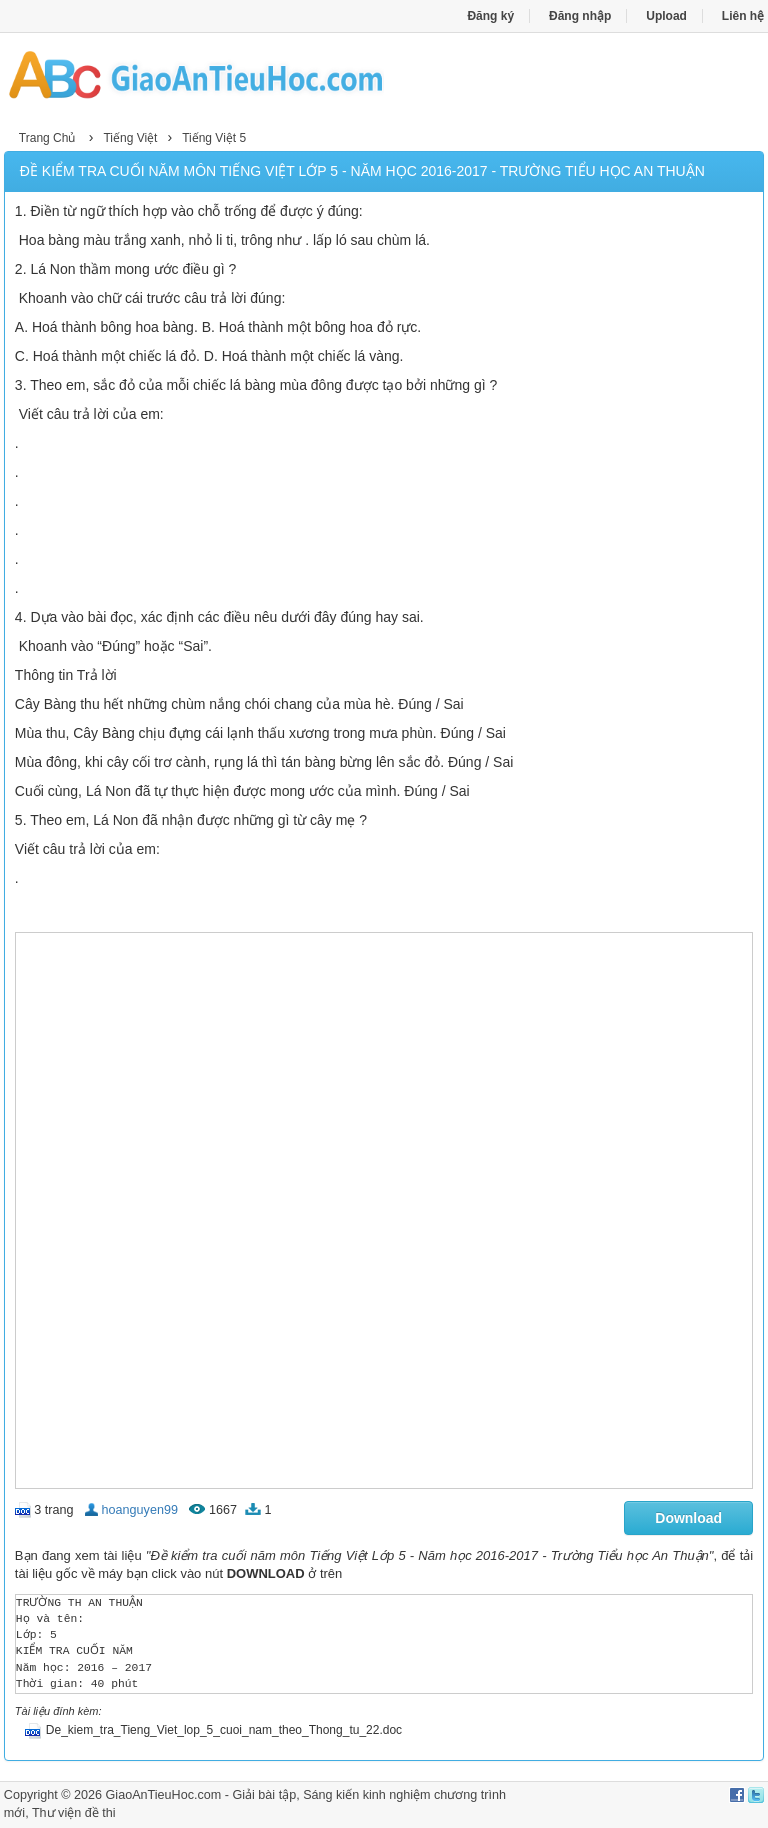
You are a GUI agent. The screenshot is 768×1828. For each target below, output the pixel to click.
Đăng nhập (580, 16)
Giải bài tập (264, 1795)
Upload (666, 16)
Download (688, 1518)
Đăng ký (490, 16)
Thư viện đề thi (74, 1813)
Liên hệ (743, 16)
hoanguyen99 (140, 1510)
